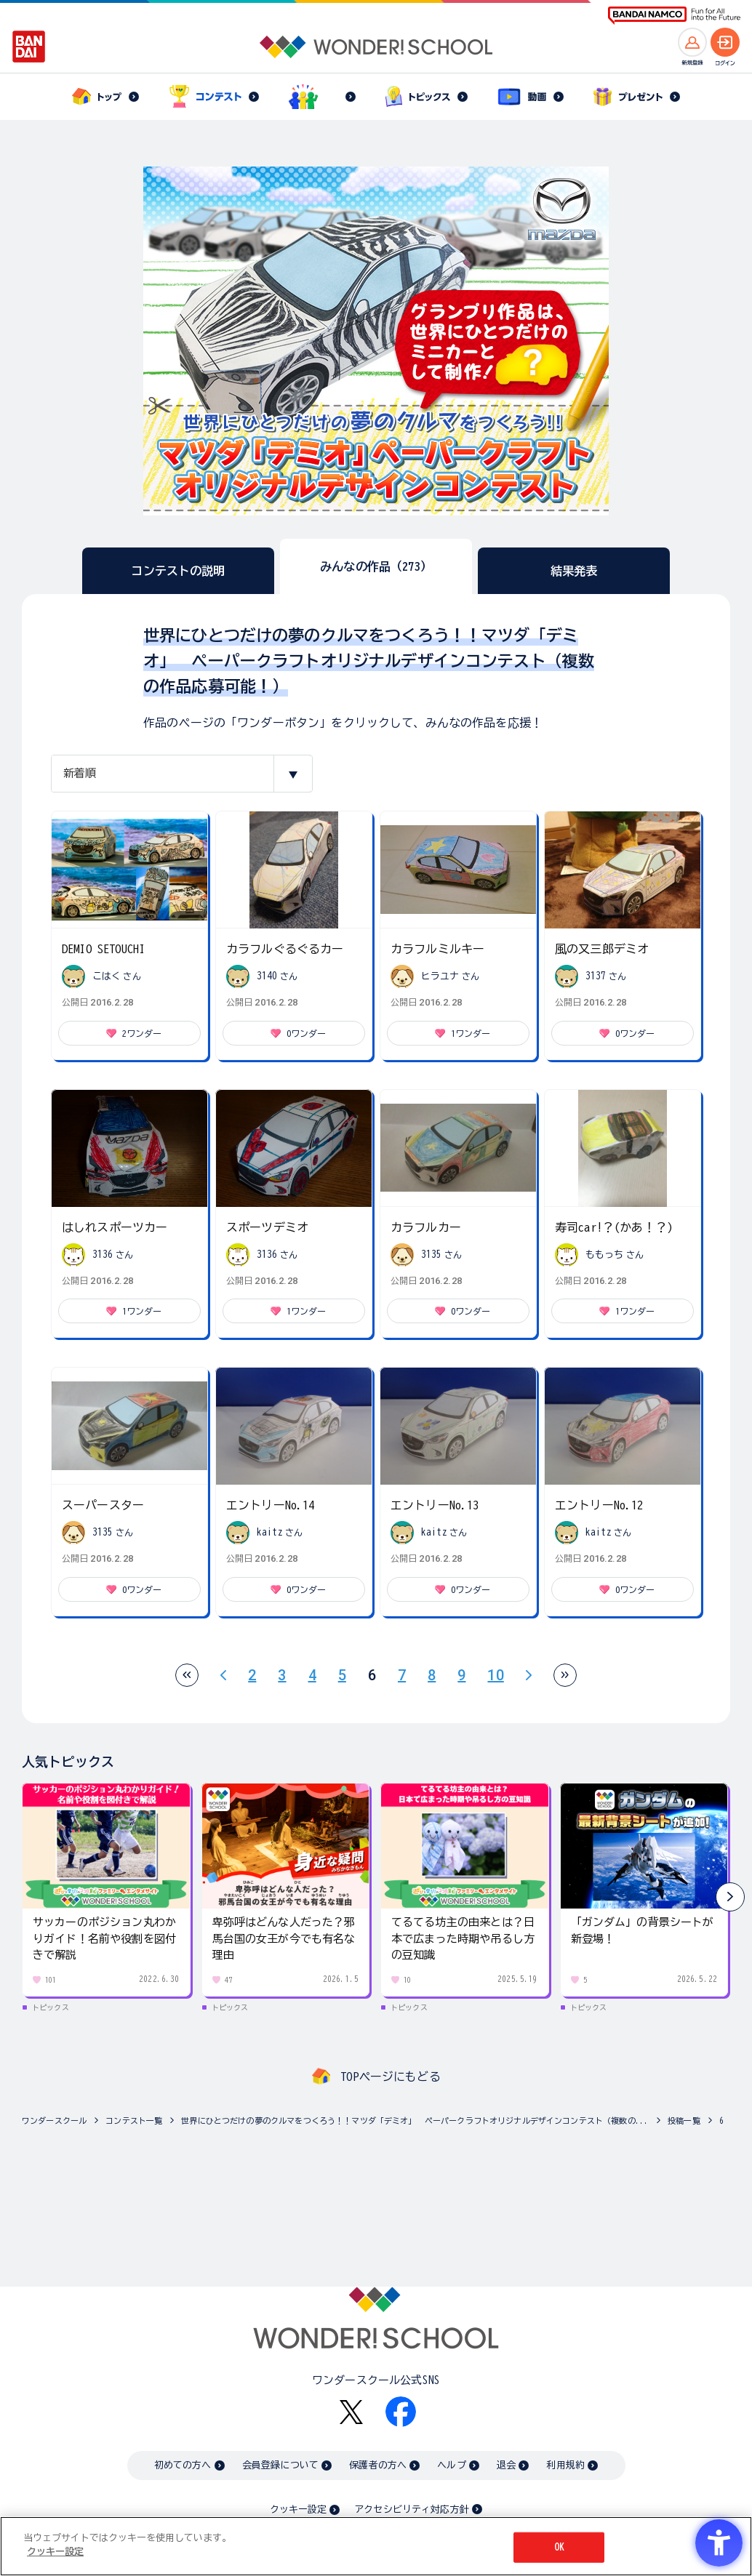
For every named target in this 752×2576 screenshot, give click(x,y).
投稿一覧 (684, 2120)
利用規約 (565, 2465)
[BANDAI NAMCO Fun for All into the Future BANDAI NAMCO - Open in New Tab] (674, 16)
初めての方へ (183, 2465)
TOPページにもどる (390, 2076)
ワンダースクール (54, 2120)
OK (559, 2547)
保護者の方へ (378, 2465)
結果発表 (574, 571)
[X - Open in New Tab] (351, 2412)
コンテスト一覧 (133, 2120)
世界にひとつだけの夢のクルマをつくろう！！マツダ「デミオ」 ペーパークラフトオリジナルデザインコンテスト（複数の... (415, 2120)
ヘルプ (451, 2465)
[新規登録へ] (692, 42)
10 (495, 1675)
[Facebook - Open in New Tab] (400, 2411)
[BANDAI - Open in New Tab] (29, 47)
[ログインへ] (725, 42)
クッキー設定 (298, 2509)
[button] (730, 1896)
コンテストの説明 (178, 571)
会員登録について (280, 2465)
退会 (506, 2465)
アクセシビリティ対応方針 (411, 2509)
